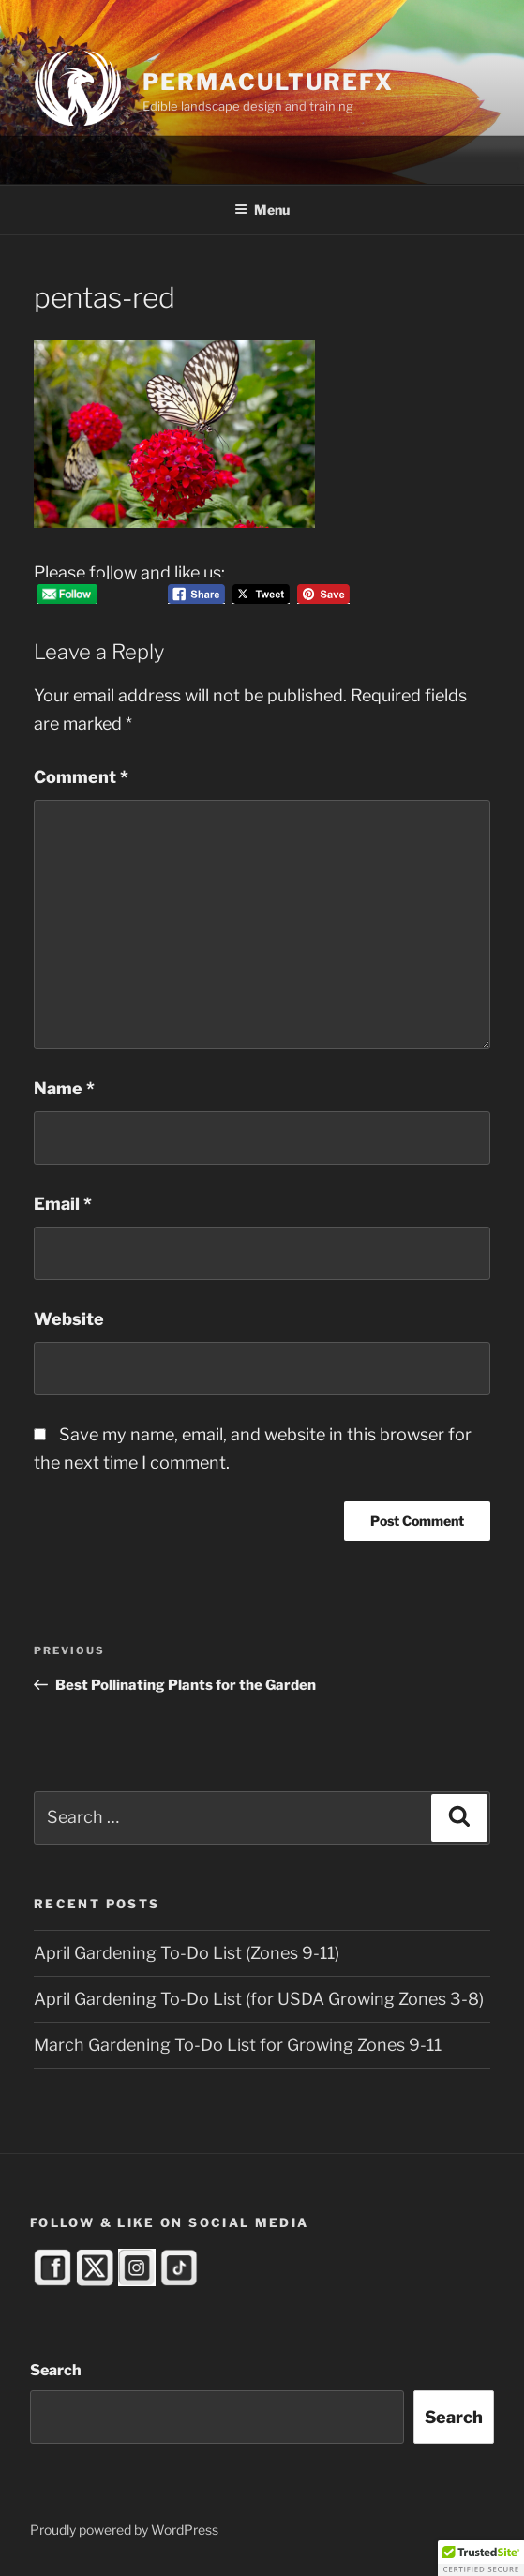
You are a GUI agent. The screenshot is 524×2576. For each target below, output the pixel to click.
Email (63, 1203)
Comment (81, 777)
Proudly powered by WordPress (124, 2530)
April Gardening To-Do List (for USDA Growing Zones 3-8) (259, 1999)
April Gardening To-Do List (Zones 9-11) (186, 1953)
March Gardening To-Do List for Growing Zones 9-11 (238, 2045)
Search (56, 2370)
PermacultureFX (268, 82)
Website (69, 1319)
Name (64, 1088)
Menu (262, 210)
